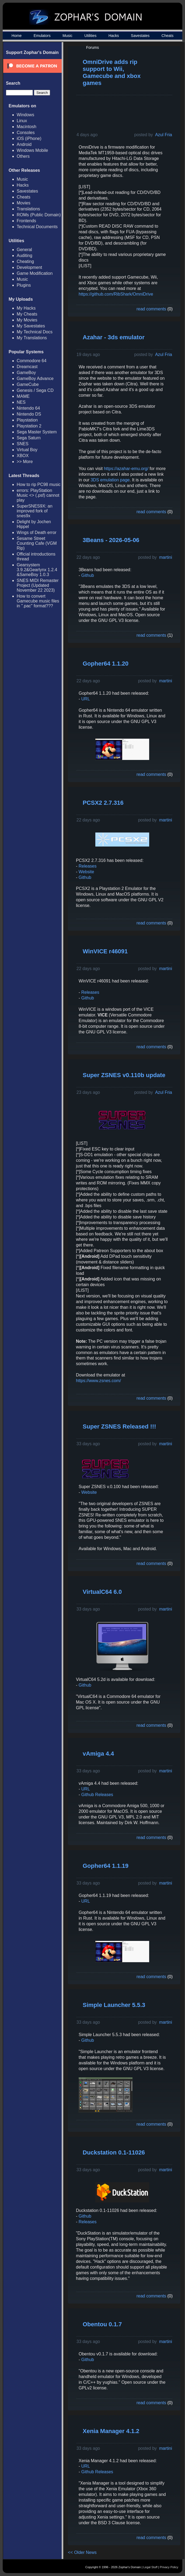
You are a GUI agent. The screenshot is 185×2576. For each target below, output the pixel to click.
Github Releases (97, 1794)
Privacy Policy (169, 2567)
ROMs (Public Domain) (39, 215)
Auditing (24, 255)
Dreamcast (27, 366)
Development (29, 267)
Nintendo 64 (28, 408)
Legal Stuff (150, 2567)
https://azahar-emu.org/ (126, 468)
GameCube (28, 384)
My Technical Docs (35, 332)
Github (87, 575)
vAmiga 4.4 (98, 1753)
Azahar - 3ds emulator (114, 337)
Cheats (167, 35)
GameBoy (26, 372)
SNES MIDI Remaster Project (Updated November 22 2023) (38, 585)
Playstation (27, 420)
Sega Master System (37, 432)
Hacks (114, 35)
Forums (92, 47)
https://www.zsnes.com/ (98, 1380)
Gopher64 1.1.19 (105, 1865)
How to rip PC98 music (39, 484)
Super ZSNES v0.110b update (124, 1075)
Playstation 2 (29, 426)
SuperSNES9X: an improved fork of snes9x (35, 511)
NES (21, 402)
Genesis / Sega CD (35, 390)
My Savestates (31, 326)
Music (67, 35)
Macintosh (26, 126)
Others (23, 156)
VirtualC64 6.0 (102, 1591)
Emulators (42, 35)
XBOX (23, 455)
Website (86, 871)
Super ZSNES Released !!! (119, 1426)
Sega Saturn (29, 438)
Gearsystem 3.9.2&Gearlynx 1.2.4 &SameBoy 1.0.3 (37, 570)
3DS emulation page (110, 480)
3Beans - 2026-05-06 (111, 540)
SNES (23, 443)
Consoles (26, 132)
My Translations (32, 337)
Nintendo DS (29, 414)
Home (17, 35)
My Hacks (26, 308)
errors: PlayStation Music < (38, 495)
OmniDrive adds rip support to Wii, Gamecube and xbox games (112, 72)
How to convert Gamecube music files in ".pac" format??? (38, 601)
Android (24, 144)
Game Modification (35, 273)
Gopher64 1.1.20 (105, 663)
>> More (25, 461)
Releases (88, 866)
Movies (23, 203)
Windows (25, 114)
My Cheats (27, 314)
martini (165, 557)
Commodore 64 (31, 360)
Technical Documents (37, 226)
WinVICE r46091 (105, 951)
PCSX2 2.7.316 (103, 802)
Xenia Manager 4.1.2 (111, 2431)
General (24, 249)
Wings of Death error (37, 532)
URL (85, 699)
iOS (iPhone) (29, 138)
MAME (23, 396)
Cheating (25, 261)
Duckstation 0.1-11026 (114, 2152)
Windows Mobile (32, 150)
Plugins (24, 285)
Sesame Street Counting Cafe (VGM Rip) (37, 543)
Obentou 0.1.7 (102, 2324)
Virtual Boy (27, 449)
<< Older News (82, 2552)
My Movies (27, 320)
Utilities (90, 35)
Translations (28, 209)
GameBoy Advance (35, 378)
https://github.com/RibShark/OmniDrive (116, 294)
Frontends (26, 220)
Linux (22, 120)
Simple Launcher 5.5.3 (114, 2005)
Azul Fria (163, 134)
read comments (151, 309)
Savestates (140, 35)
